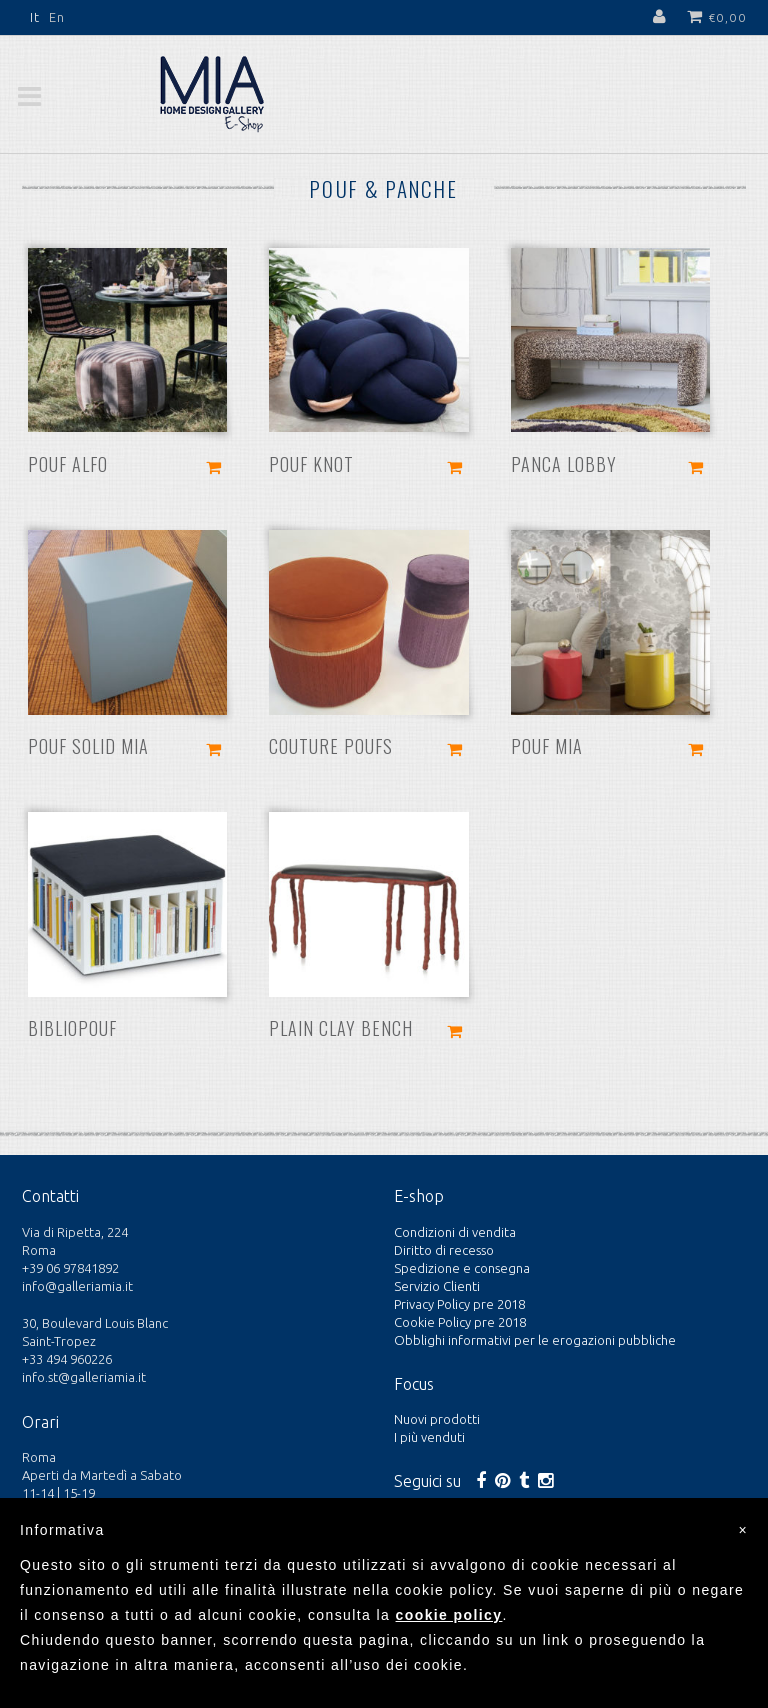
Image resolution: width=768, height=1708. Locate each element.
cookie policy (449, 1615)
